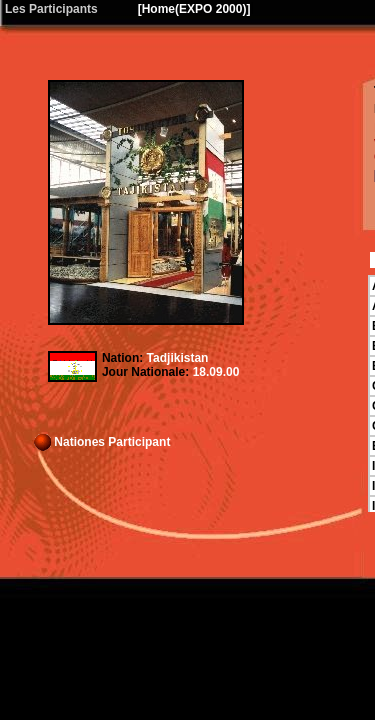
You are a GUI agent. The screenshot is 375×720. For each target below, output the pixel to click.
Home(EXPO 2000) (194, 9)
